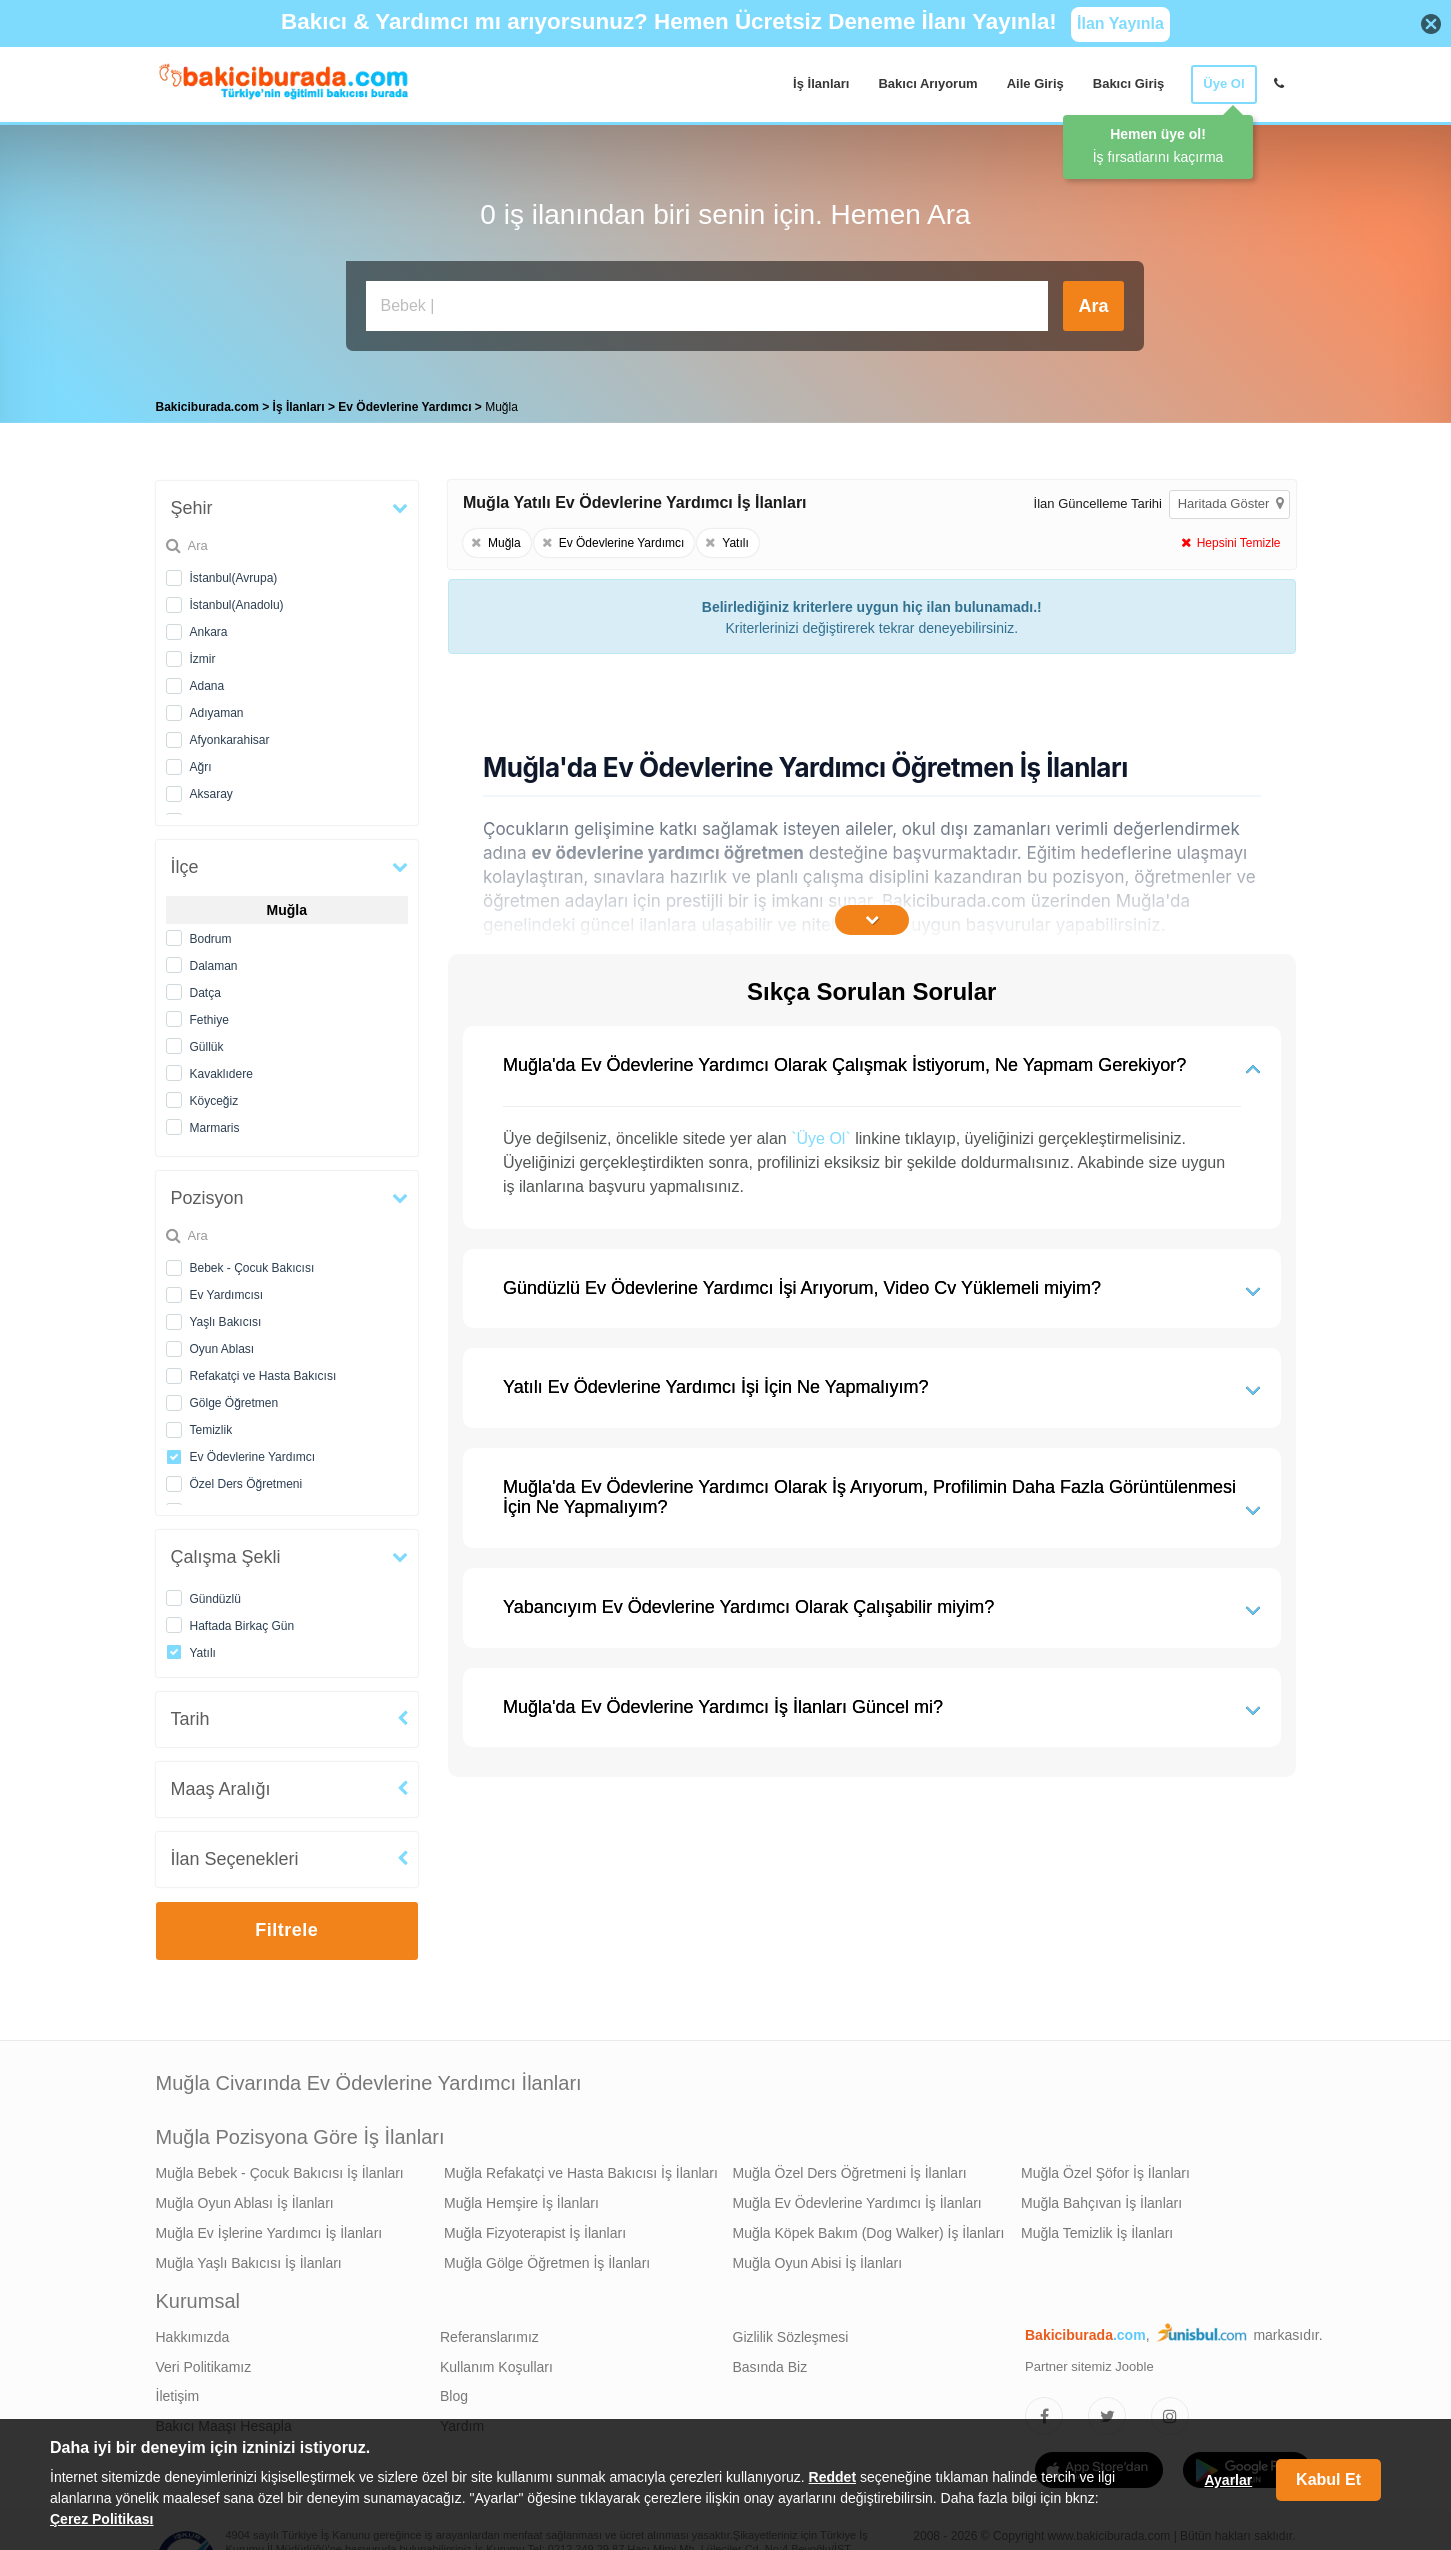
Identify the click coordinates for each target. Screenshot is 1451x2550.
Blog (454, 2391)
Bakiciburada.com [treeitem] (207, 402)
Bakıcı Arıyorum (927, 83)
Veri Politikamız (204, 2362)
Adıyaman (217, 708)
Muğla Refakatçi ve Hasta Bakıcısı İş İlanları (581, 2168)
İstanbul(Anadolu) (237, 600)
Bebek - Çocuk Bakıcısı (252, 1263)
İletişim (178, 2391)
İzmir (203, 654)
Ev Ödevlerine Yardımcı (253, 1452)
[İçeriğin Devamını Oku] (872, 915)
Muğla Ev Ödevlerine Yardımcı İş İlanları (857, 2198)
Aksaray (211, 789)
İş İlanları (821, 83)
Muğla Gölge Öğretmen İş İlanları (547, 2258)
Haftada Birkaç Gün (242, 1621)
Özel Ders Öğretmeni (246, 1479)
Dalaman (214, 961)
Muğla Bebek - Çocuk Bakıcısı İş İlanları (280, 2168)
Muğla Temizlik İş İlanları (1097, 2228)
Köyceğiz (214, 1096)
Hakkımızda (193, 2332)
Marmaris (215, 1123)
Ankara (209, 627)
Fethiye (209, 1015)
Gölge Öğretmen (234, 1398)
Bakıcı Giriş (1129, 83)
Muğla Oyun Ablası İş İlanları (245, 2198)
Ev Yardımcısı (227, 1290)
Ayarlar (1228, 2480)
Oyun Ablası (222, 1344)
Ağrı (201, 762)
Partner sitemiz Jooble (1089, 2361)
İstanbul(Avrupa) (234, 573)
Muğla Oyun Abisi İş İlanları (818, 2258)
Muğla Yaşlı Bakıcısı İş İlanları (249, 2258)
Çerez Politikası (102, 2519)
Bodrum (211, 934)
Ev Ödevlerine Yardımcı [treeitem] (406, 402)
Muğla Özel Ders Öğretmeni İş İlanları (850, 2168)
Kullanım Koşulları (496, 2362)
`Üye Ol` (821, 1133)
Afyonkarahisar (230, 735)
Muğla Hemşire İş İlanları (521, 2198)
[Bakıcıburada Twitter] (1107, 2411)
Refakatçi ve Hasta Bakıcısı (263, 1371)
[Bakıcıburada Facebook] (1044, 2411)
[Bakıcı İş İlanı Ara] (707, 306)
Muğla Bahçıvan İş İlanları (1101, 2198)
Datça (205, 988)
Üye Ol (1223, 83)
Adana (207, 681)
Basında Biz (770, 2362)
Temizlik (211, 1425)
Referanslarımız (489, 2332)
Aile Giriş (1035, 83)
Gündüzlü (215, 1594)
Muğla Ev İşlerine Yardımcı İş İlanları (269, 2228)
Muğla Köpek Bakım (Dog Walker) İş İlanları (869, 2228)
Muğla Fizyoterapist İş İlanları (535, 2228)
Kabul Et (1328, 2479)
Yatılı (203, 1648)
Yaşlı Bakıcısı (226, 1317)
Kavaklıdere (221, 1069)
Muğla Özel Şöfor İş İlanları (1105, 2168)
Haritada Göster (1231, 498)
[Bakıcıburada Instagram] (1170, 2411)
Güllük (207, 1042)
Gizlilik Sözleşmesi (791, 2332)
